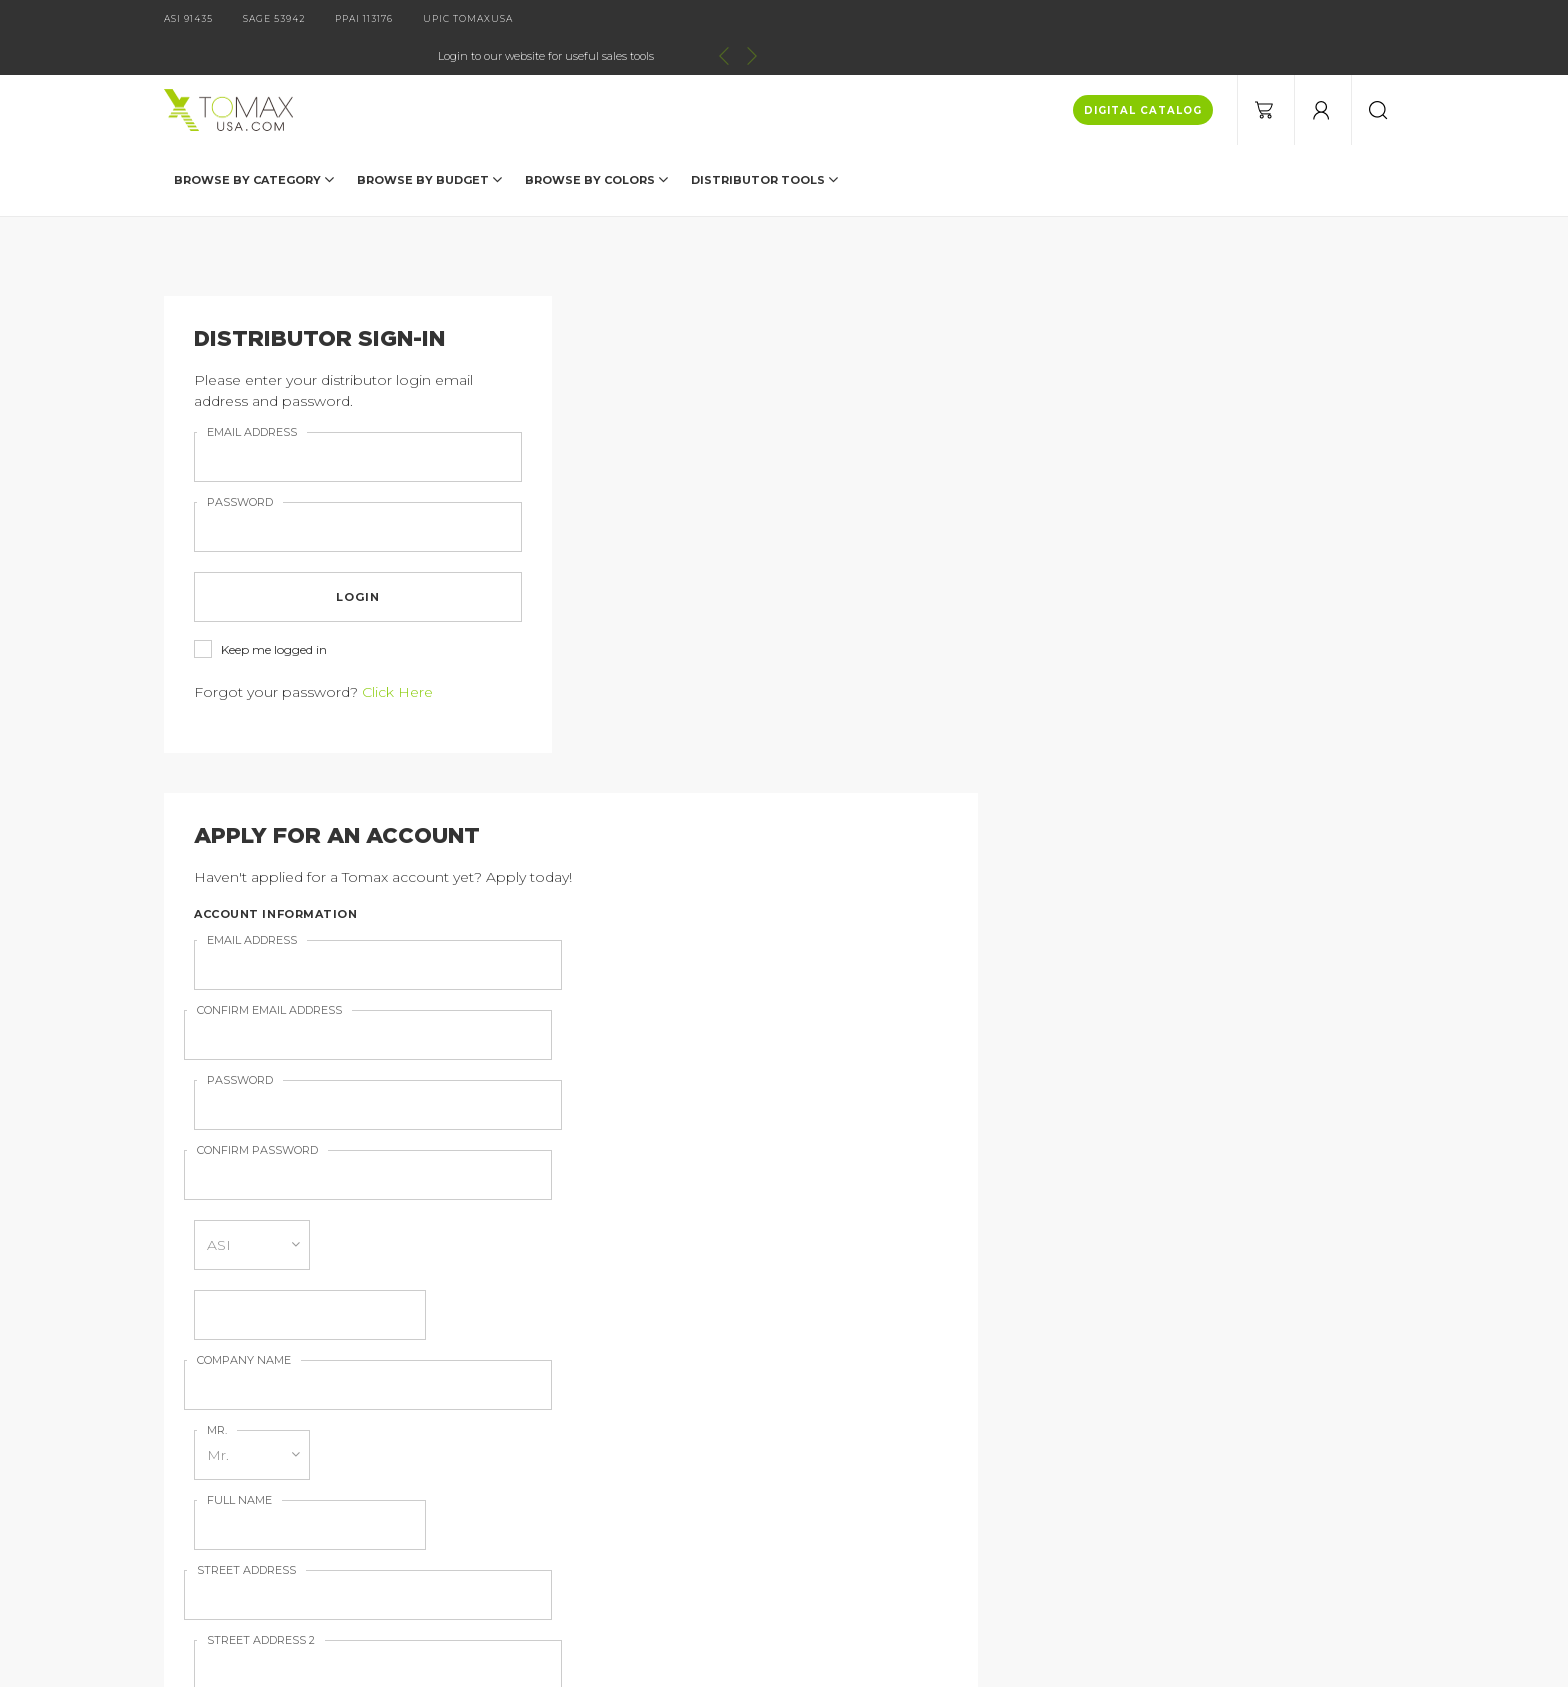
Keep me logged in (260, 613)
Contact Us (328, 1426)
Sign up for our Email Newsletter (749, 910)
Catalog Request (348, 1395)
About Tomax (593, 1395)
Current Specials (345, 1488)
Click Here (397, 655)
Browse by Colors (596, 142)
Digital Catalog (598, 1364)
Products (321, 1364)
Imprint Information (616, 1426)
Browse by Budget (429, 142)
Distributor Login (348, 1457)
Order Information (610, 1457)
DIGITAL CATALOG (1143, 73)
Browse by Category (254, 142)
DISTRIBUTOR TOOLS (764, 142)
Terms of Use (593, 1488)
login (357, 560)
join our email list (1046, 1259)
